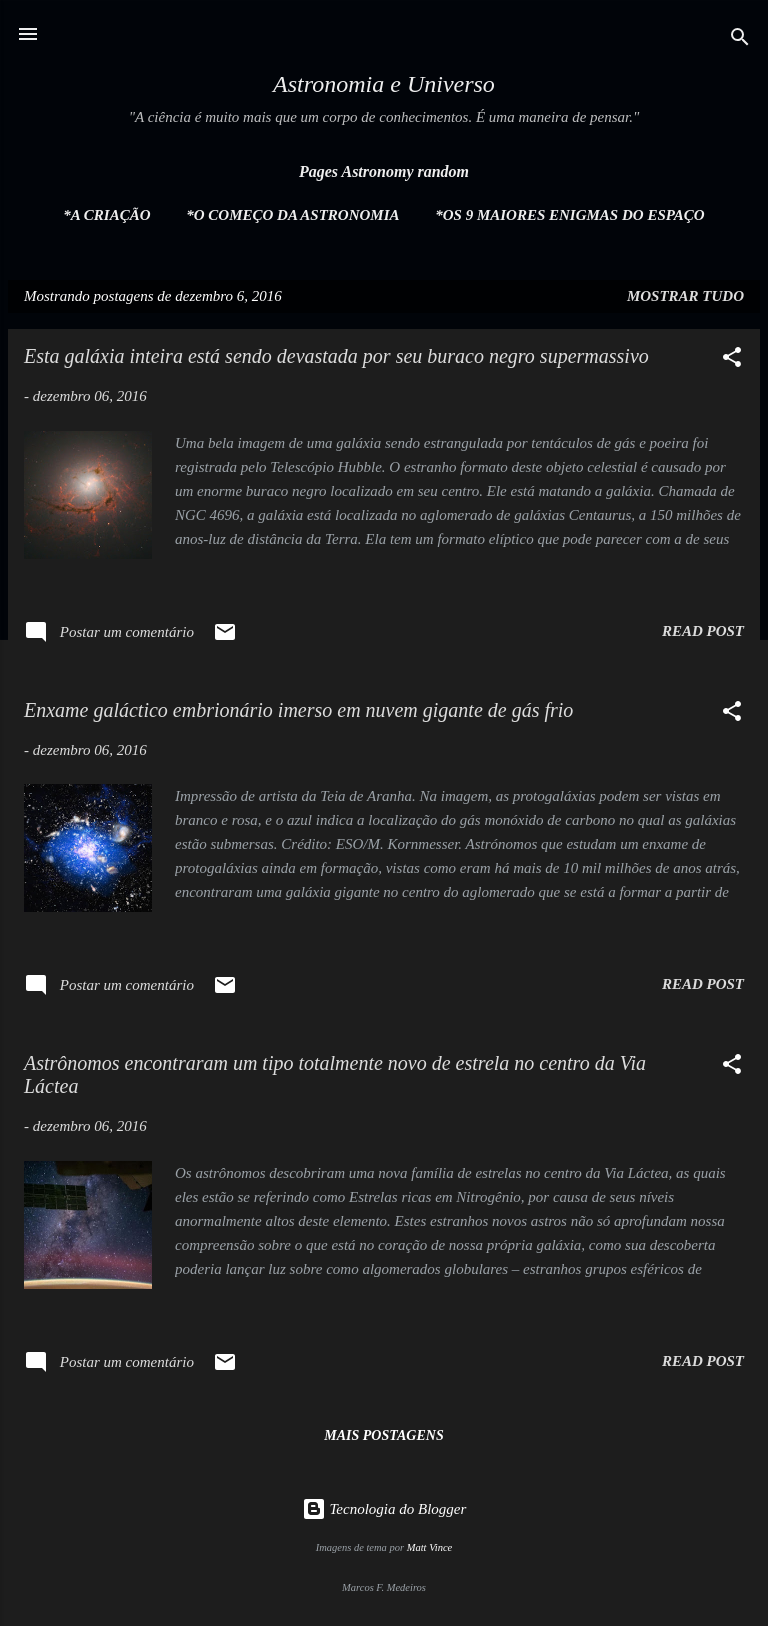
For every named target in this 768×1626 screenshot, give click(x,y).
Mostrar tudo (685, 296)
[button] (732, 360)
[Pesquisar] (740, 40)
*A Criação (106, 215)
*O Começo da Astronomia (292, 215)
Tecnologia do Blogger (384, 1509)
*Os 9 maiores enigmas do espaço (569, 215)
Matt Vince (430, 1547)
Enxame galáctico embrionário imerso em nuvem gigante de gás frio (298, 710)
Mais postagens (383, 1435)
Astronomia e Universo (384, 84)
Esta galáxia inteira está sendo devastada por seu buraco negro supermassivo (336, 356)
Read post (703, 631)
